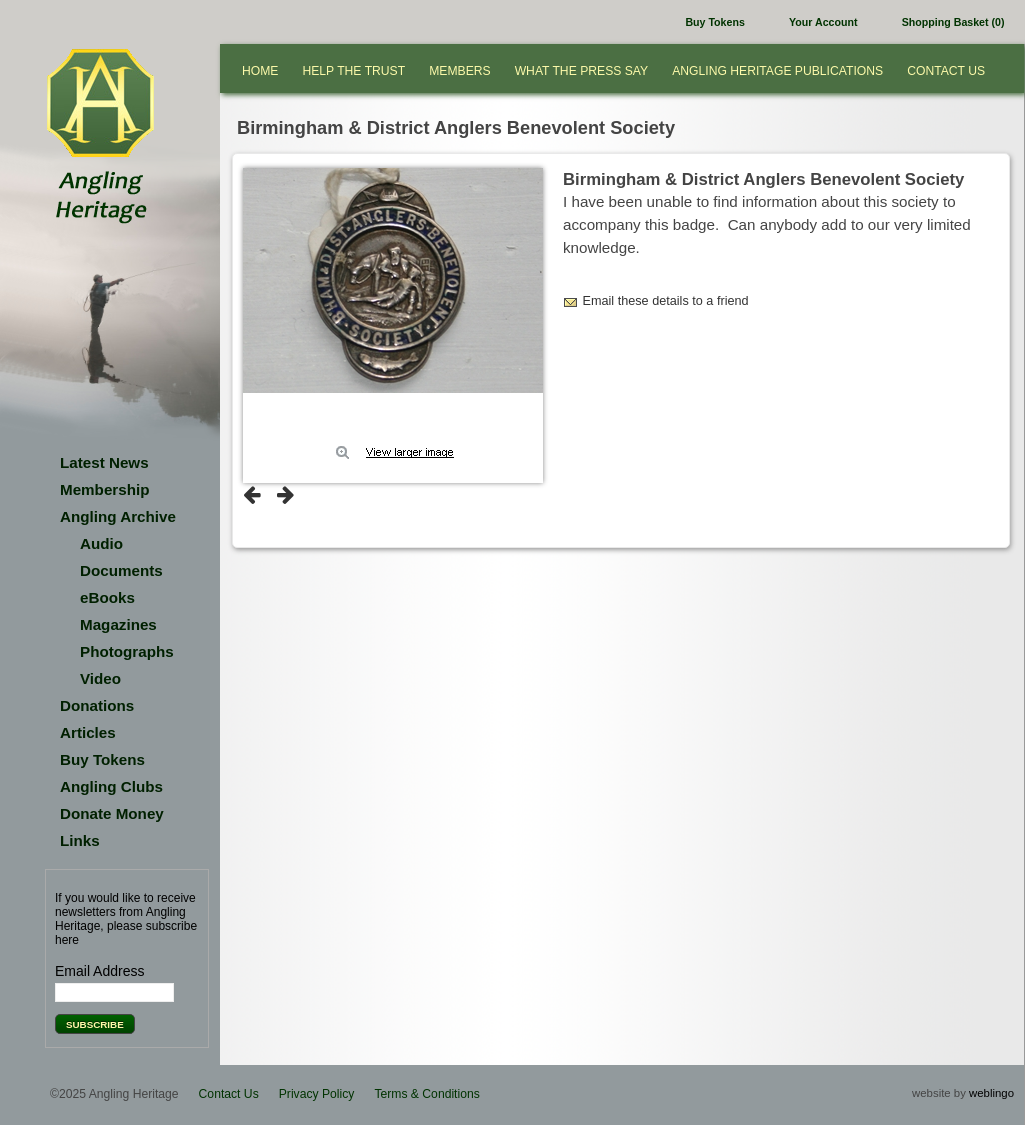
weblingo (991, 1093)
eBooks (107, 597)
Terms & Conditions (426, 1094)
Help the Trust (353, 71)
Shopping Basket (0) (953, 22)
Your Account (823, 22)
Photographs (127, 651)
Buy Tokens (714, 22)
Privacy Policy (317, 1094)
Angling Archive (118, 516)
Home (260, 71)
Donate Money (112, 813)
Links (80, 840)
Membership (104, 489)
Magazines (118, 624)
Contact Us (946, 71)
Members (459, 71)
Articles (88, 732)
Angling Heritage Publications (777, 71)
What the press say (582, 71)
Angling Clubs (111, 786)
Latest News (104, 462)
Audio (101, 543)
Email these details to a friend (666, 301)
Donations (97, 705)
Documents (121, 570)
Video (100, 678)
